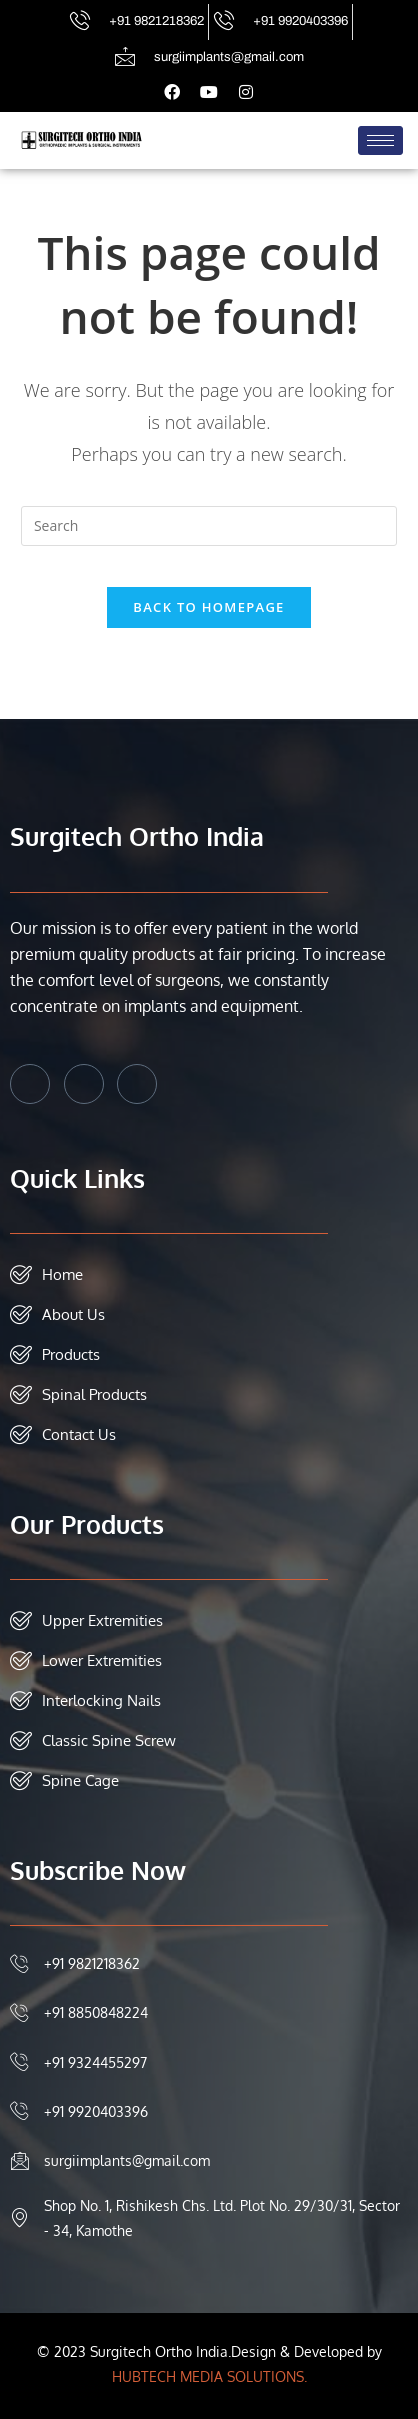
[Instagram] (137, 1084)
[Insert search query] (209, 526)
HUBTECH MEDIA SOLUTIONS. (209, 2376)
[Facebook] (30, 1084)
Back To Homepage (208, 607)
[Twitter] (84, 1084)
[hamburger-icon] (380, 140)
